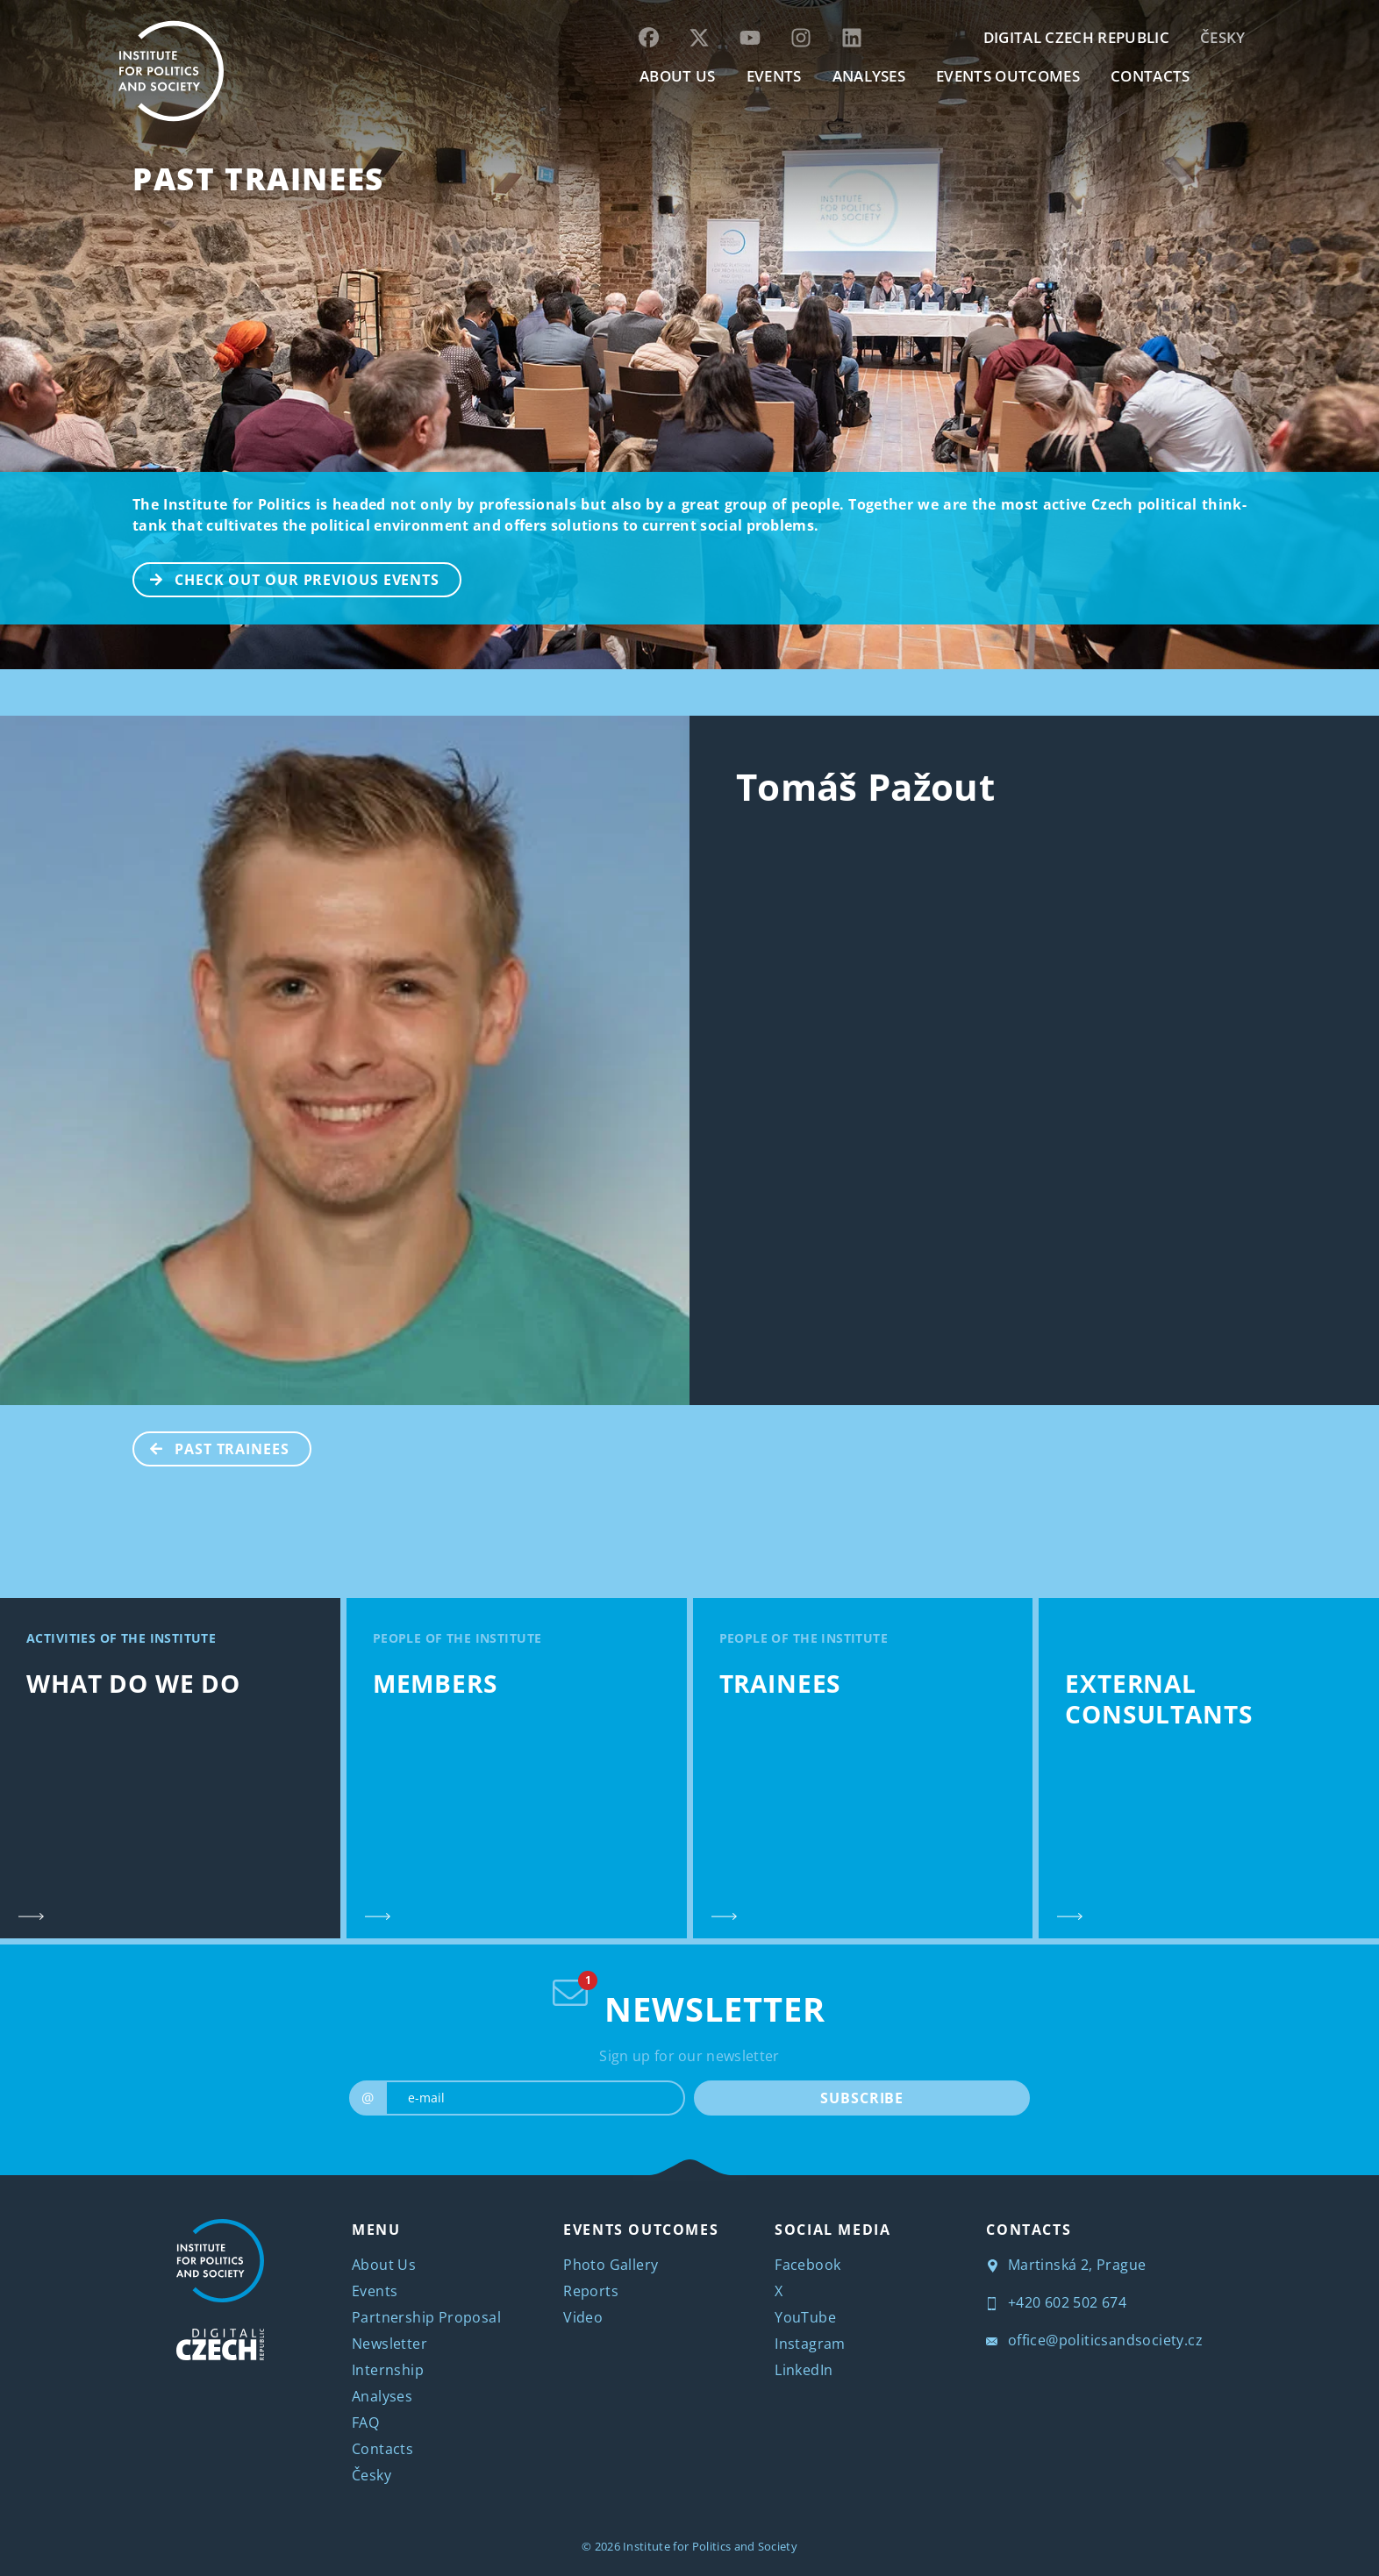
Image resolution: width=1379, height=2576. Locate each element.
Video (583, 2317)
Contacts (382, 2448)
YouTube (805, 2317)
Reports (590, 2291)
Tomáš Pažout (865, 786)
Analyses (869, 76)
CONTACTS (1150, 76)
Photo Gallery (610, 2264)
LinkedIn (803, 2370)
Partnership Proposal (426, 2317)
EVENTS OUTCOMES (1008, 76)
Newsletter (389, 2343)
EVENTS (774, 76)
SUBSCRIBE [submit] (862, 2098)
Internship (388, 2370)
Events (374, 2291)
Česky (1223, 37)
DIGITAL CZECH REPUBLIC (1076, 37)
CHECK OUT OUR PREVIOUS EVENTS (286, 578)
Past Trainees (258, 178)
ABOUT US (677, 76)
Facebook (807, 2264)
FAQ (365, 2422)
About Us (384, 2264)
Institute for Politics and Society (710, 2546)
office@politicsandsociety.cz (1094, 2340)
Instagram (810, 2343)
